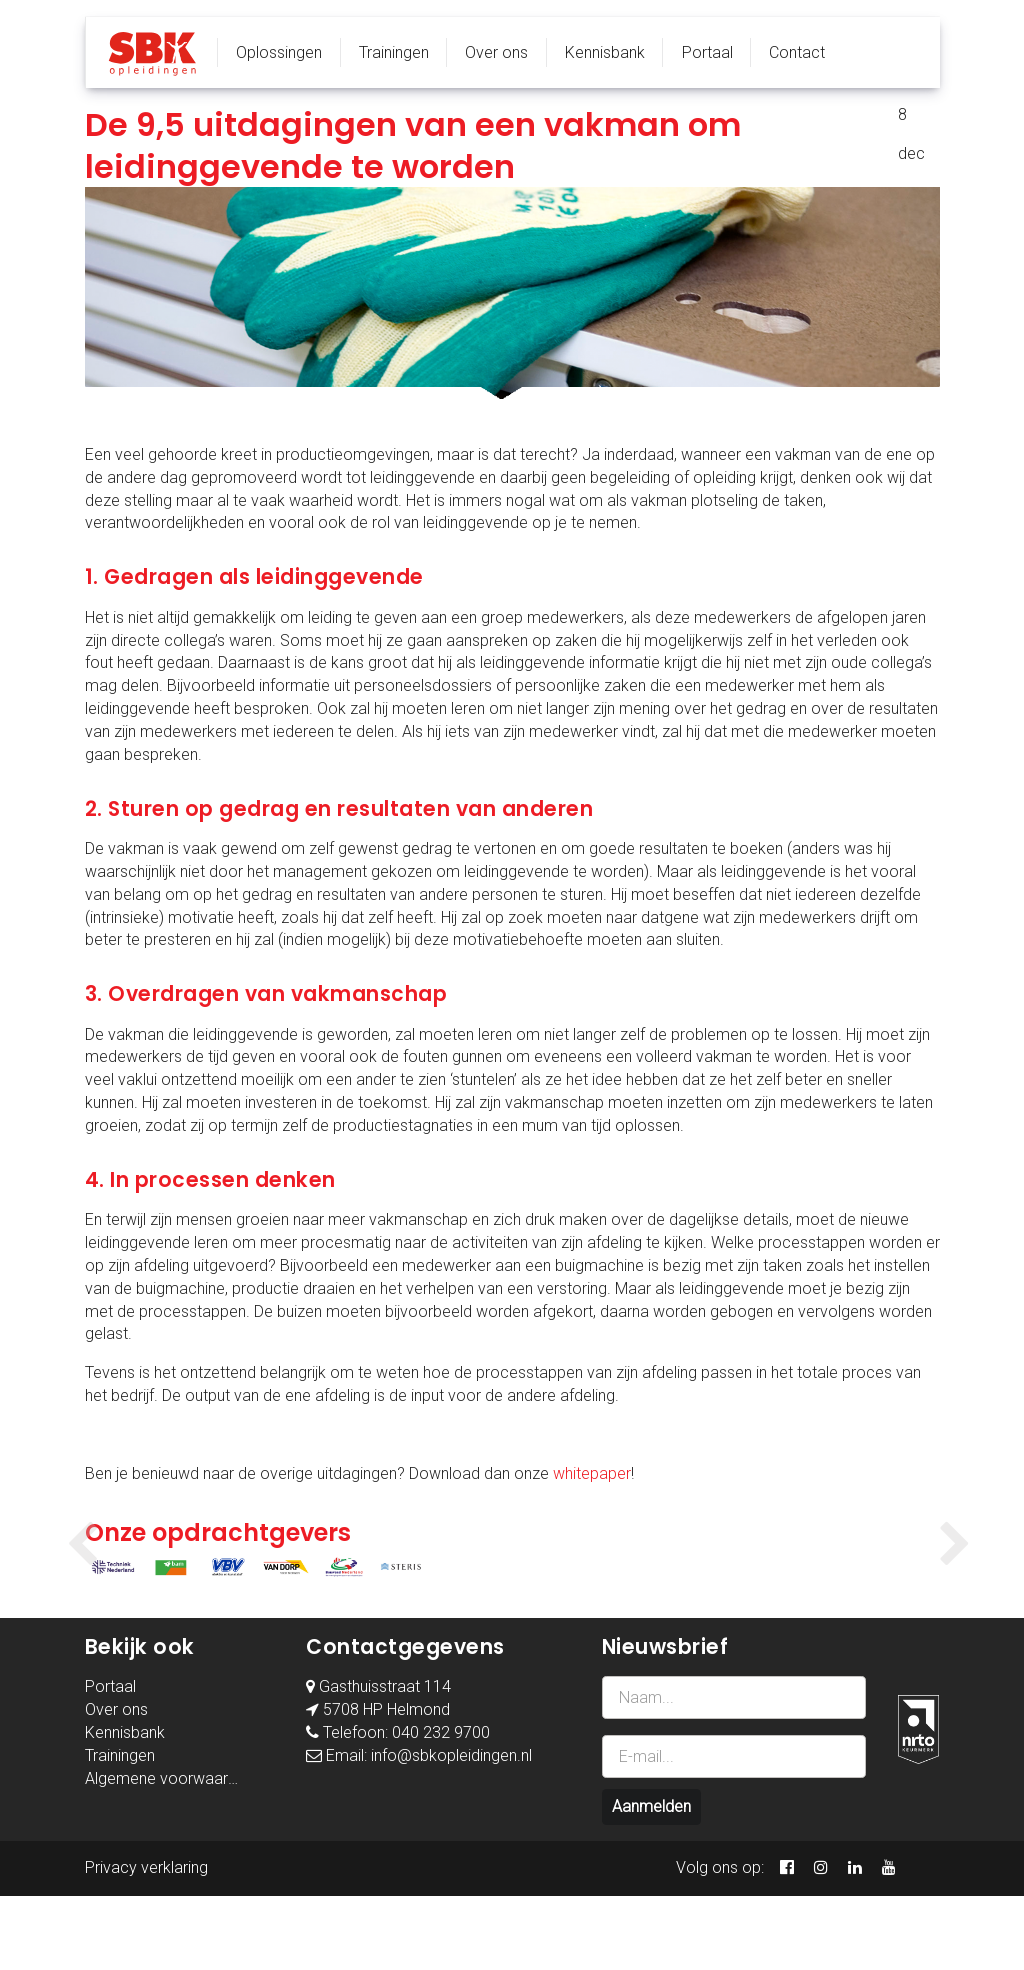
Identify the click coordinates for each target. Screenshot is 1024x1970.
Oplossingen (279, 52)
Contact (797, 52)
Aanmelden (651, 1880)
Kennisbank (605, 52)
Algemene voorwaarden (169, 1851)
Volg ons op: (720, 1941)
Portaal (707, 52)
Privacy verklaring (146, 1941)
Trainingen (394, 52)
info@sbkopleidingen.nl (451, 1829)
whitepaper (592, 1473)
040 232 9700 (441, 1806)
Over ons (496, 52)
